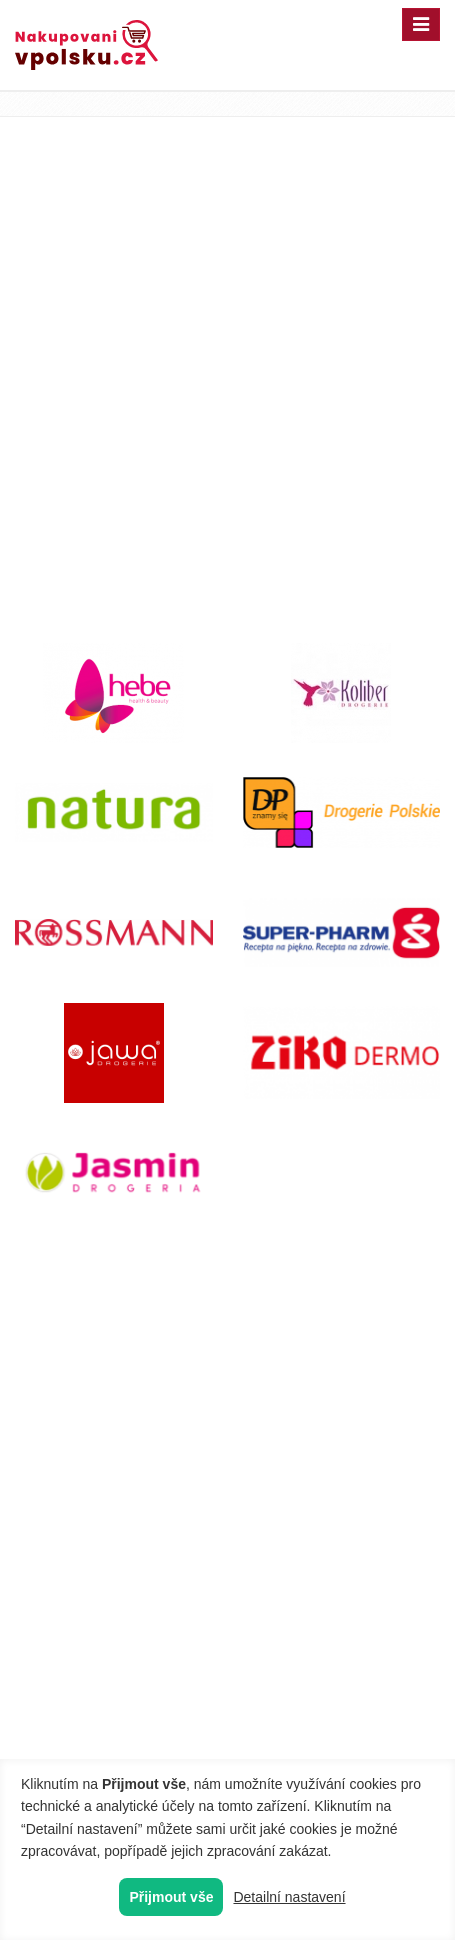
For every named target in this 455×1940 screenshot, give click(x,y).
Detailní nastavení (289, 1897)
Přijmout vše (171, 1897)
